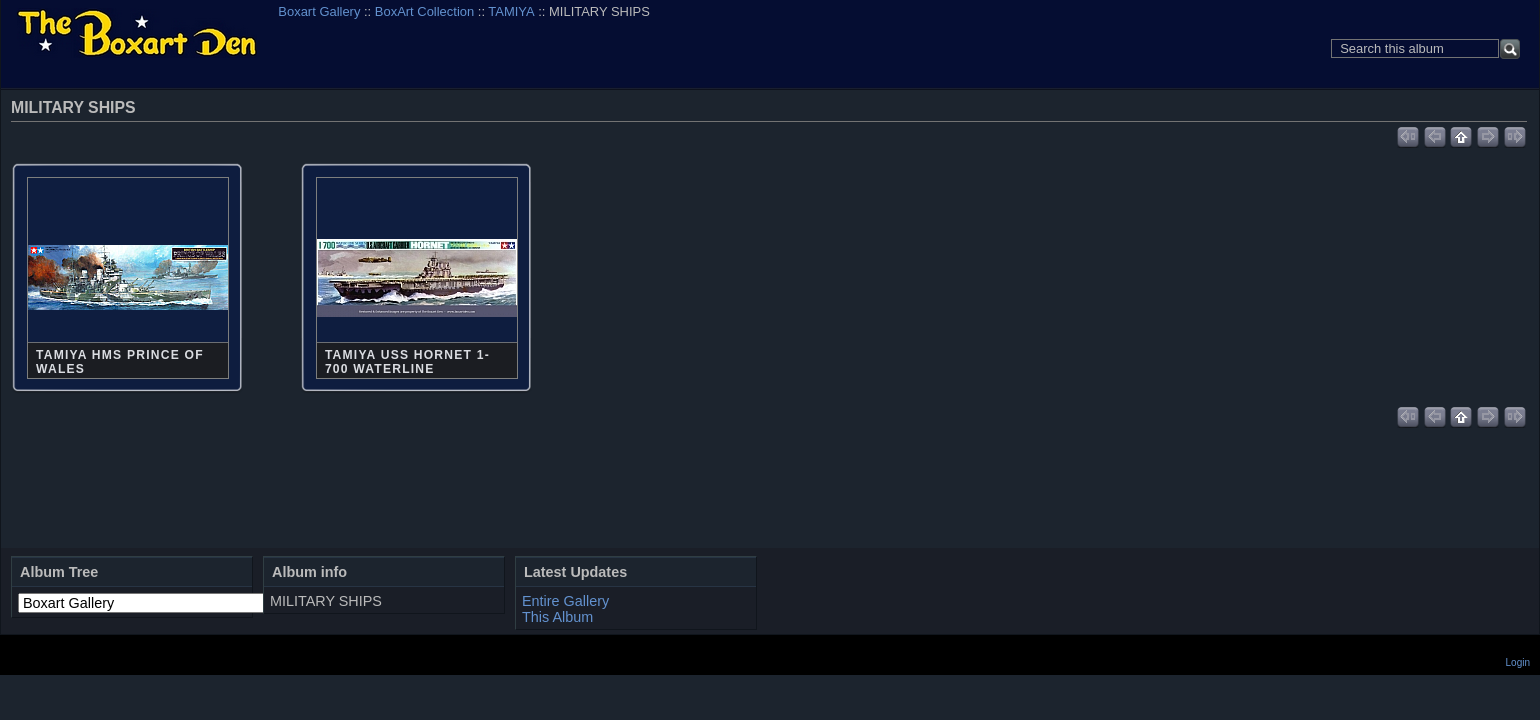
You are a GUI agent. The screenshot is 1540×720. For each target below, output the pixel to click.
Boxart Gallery (319, 11)
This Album (557, 617)
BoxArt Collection (424, 11)
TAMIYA (511, 11)
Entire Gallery (565, 601)
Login (1518, 662)
